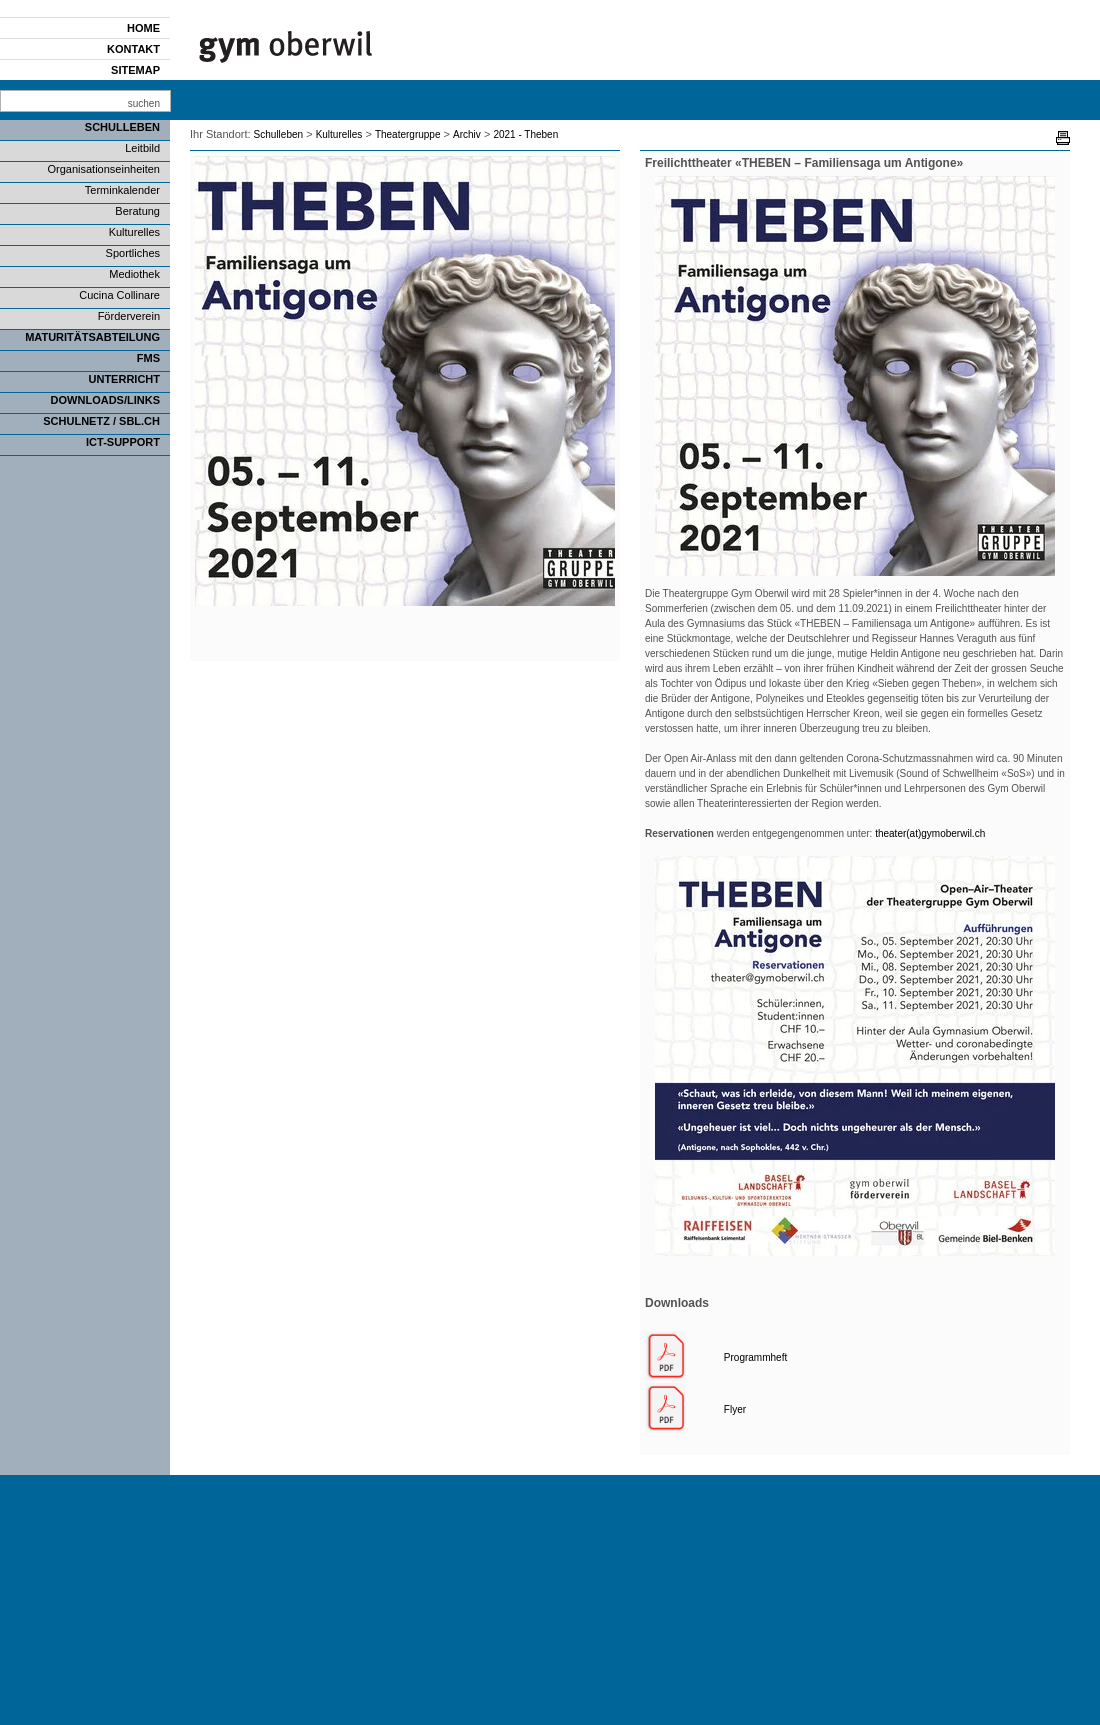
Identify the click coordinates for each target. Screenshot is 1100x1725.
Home (143, 28)
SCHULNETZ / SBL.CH (101, 421)
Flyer (735, 1409)
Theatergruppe (408, 134)
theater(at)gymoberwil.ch (930, 833)
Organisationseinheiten (103, 169)
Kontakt (133, 49)
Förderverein (129, 316)
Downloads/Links (105, 400)
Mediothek (134, 274)
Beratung (137, 211)
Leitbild (142, 148)
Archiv (467, 134)
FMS (148, 358)
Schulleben (122, 127)
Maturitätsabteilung (92, 337)
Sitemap (135, 70)
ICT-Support (123, 442)
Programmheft (755, 1357)
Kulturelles (134, 232)
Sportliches (133, 253)
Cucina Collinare (119, 295)
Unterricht (125, 379)
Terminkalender (122, 190)
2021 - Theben (525, 134)
